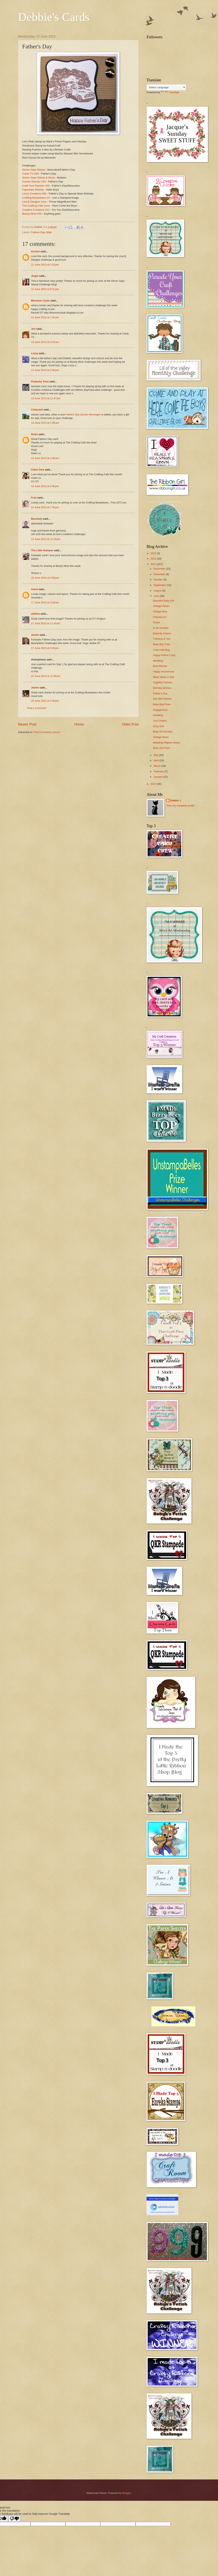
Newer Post (27, 724)
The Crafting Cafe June (36, 205)
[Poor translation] (14, 2518)
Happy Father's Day (164, 655)
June (157, 595)
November (160, 574)
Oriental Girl (160, 617)
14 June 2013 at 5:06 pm (45, 486)
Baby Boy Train (161, 644)
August (158, 590)
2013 (154, 564)
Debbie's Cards (54, 16)
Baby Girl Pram (161, 747)
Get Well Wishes (162, 698)
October (158, 579)
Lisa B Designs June (34, 201)
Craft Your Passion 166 (35, 185)
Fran (34, 497)
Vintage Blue (160, 611)
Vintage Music (161, 737)
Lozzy (34, 353)
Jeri (33, 328)
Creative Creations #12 (35, 209)
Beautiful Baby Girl (163, 600)
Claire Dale (37, 469)
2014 (154, 558)
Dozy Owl (158, 726)
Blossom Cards (40, 300)
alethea (35, 613)
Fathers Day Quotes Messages (83, 414)
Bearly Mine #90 (32, 213)
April (156, 760)
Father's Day (160, 693)
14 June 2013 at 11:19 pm (45, 539)
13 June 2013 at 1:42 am (45, 317)
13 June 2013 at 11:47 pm (45, 398)
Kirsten (35, 251)
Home (79, 724)
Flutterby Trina (40, 381)
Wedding (158, 660)
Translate (170, 92)
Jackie (35, 634)
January (158, 776)
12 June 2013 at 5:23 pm (45, 264)
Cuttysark (37, 409)
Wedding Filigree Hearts (166, 742)
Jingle (34, 275)
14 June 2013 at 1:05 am (45, 422)
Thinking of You (161, 638)
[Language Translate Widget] (166, 87)
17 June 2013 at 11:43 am (45, 623)
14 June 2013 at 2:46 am (45, 458)
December (160, 568)
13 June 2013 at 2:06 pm (45, 370)
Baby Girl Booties (163, 731)
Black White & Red (163, 677)
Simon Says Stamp (33, 169)
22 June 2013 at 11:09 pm (45, 676)
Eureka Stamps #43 (34, 181)
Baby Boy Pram (162, 704)
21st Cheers (160, 720)
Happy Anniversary (163, 671)
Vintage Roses (161, 606)
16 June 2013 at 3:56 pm (45, 577)
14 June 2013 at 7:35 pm (45, 507)
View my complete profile (180, 805)
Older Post (130, 724)
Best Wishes (160, 666)
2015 (154, 553)
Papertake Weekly (33, 189)
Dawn (34, 434)
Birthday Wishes (162, 687)
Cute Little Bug (161, 649)
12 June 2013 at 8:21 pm (45, 289)
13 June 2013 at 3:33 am (45, 342)
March (157, 765)
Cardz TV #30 (30, 173)
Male (49, 232)
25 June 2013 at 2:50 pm (45, 700)
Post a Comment (36, 708)
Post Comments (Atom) (47, 732)
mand (34, 589)
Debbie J (175, 800)
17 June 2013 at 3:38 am (45, 602)
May (156, 755)
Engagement (160, 709)
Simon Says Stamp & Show (38, 177)
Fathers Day (38, 232)
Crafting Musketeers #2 (36, 197)
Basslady (36, 518)
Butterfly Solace (162, 633)
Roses (156, 622)
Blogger (126, 2493)
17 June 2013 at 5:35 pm (45, 648)
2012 (154, 783)
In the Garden (161, 627)
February (159, 771)
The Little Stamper (42, 550)
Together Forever (162, 682)
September (160, 585)
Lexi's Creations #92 (34, 193)
